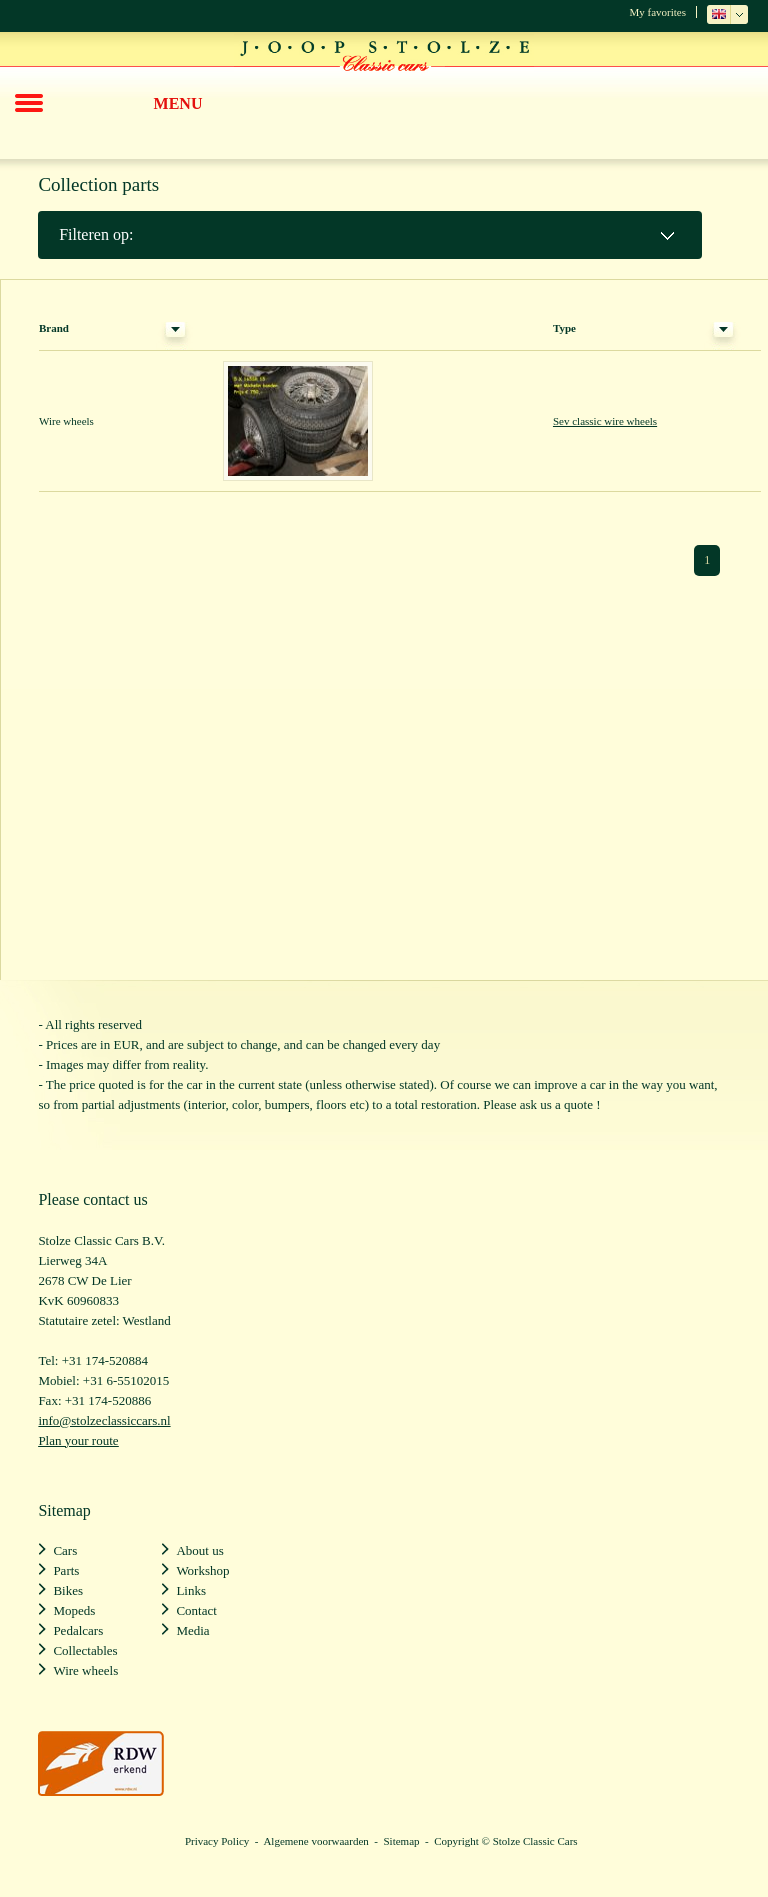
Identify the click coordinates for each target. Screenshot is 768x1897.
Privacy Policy (217, 1841)
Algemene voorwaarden (315, 1841)
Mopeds (74, 1610)
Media (192, 1630)
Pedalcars (78, 1630)
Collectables (85, 1650)
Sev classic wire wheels (605, 421)
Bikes (68, 1590)
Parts (66, 1570)
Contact (196, 1610)
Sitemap (401, 1841)
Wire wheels (85, 1670)
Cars (65, 1550)
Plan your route (78, 1440)
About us (199, 1550)
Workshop (202, 1570)
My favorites (657, 12)
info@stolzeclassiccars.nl (104, 1420)
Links (191, 1590)
